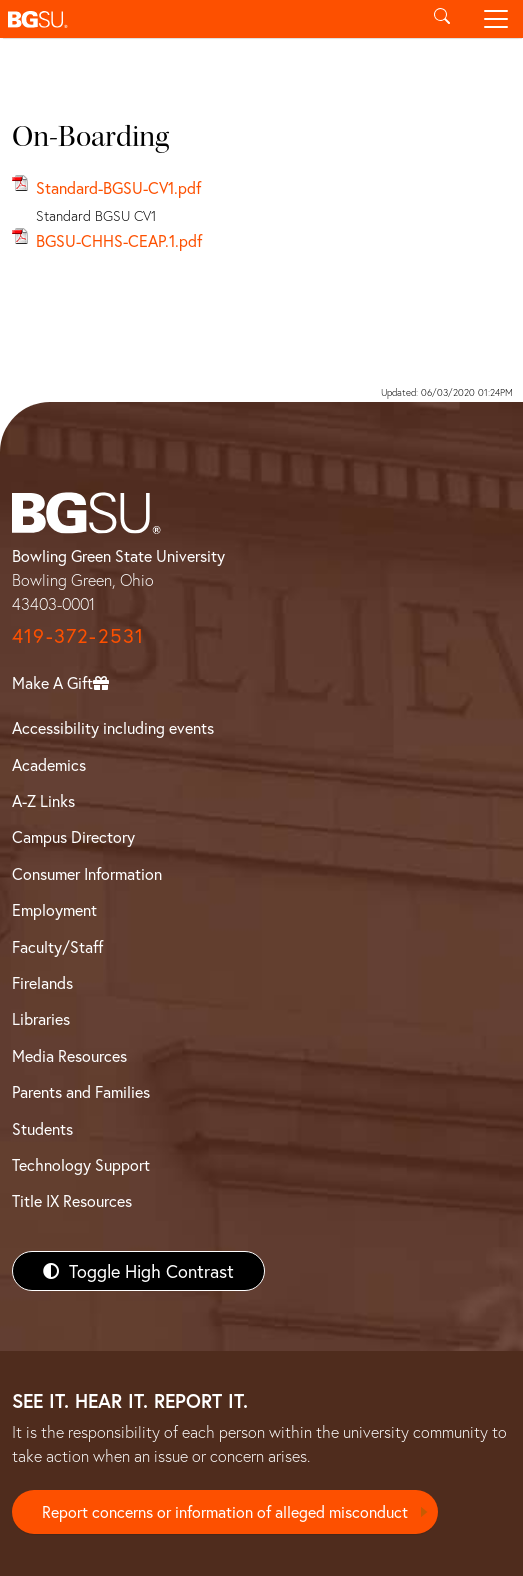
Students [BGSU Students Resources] (42, 1128)
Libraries (41, 1018)
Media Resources (69, 1055)
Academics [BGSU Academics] (49, 764)
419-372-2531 (78, 635)
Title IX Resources (72, 1200)
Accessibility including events (113, 727)
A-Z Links (43, 800)
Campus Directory (73, 836)
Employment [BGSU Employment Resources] (54, 909)
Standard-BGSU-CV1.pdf (118, 187)
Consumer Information (87, 873)
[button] (207, 19)
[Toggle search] (442, 19)
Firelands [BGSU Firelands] (42, 982)
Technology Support (81, 1164)
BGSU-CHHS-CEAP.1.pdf (119, 240)
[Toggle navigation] (496, 19)
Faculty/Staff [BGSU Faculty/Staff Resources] (57, 946)
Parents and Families (81, 1091)
